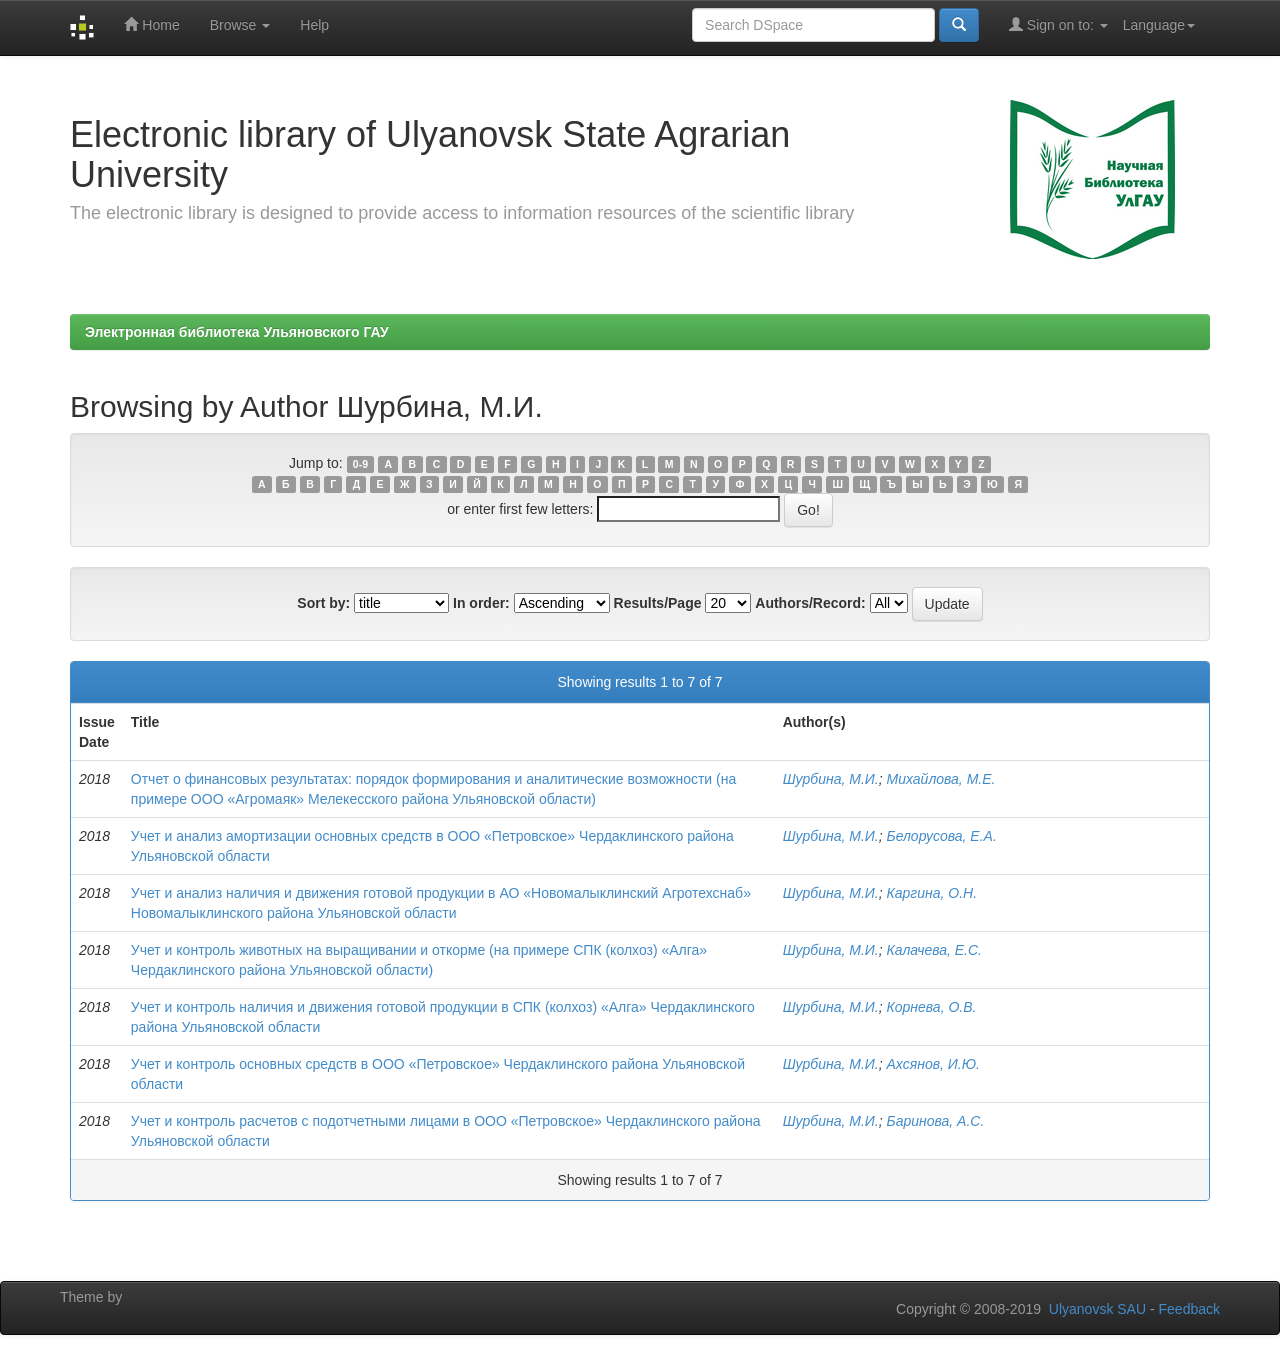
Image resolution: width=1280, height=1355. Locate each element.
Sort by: (323, 603)
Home (151, 24)
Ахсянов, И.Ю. (933, 1064)
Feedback (1189, 1309)
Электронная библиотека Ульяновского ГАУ (237, 332)
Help (314, 25)
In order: (481, 603)
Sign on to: (1058, 24)
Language (1159, 25)
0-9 (360, 464)
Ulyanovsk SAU (1097, 1309)
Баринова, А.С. (936, 1121)
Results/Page (658, 603)
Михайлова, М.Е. (941, 779)
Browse (240, 25)
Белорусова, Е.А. (942, 836)
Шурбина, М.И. (831, 779)
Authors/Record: (810, 603)
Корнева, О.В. (932, 1007)
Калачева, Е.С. (934, 950)
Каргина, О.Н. (932, 893)
